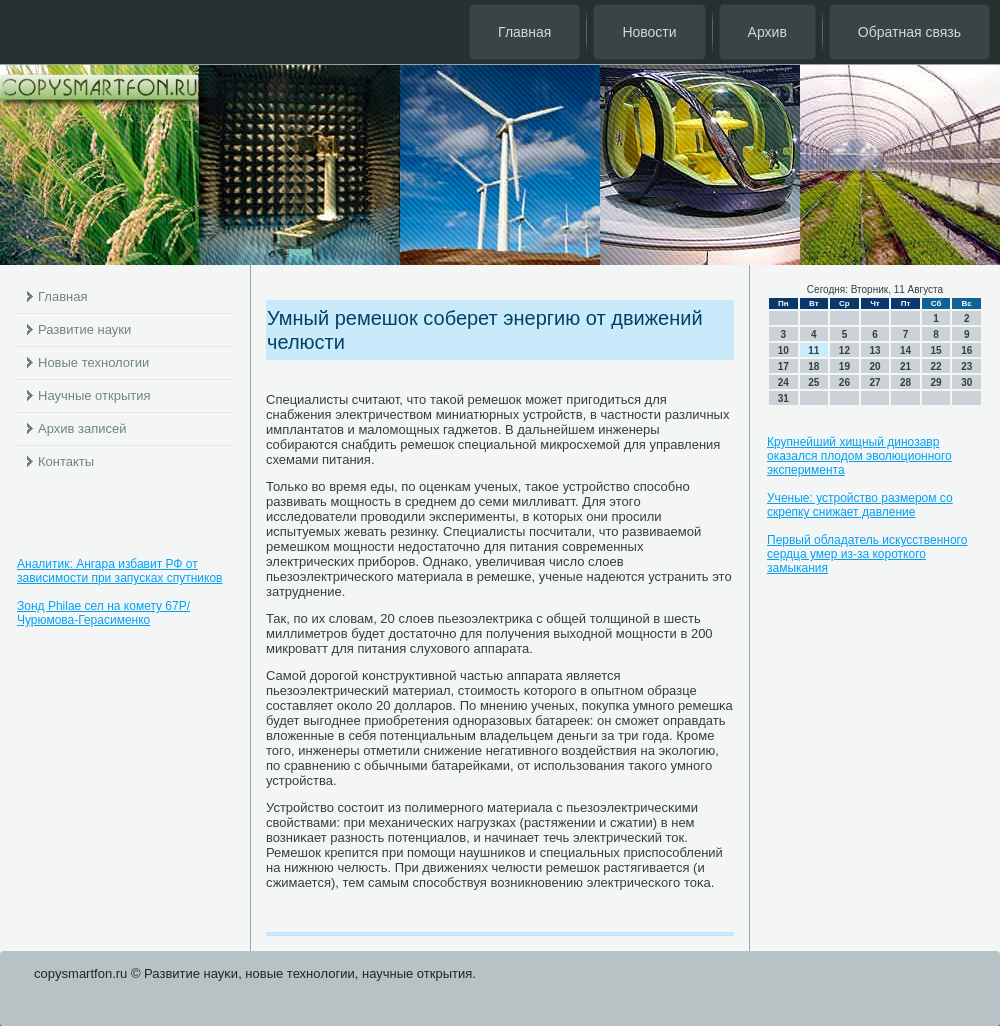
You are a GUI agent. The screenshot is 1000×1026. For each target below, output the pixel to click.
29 (936, 382)
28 (905, 382)
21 (905, 366)
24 (783, 382)
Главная (524, 32)
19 (844, 366)
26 (844, 382)
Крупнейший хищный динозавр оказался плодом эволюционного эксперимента (859, 456)
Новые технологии (93, 362)
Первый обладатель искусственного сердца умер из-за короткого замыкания (867, 554)
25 (813, 382)
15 (936, 350)
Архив (767, 32)
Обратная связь (909, 32)
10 (783, 350)
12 (844, 350)
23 (966, 366)
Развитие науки (84, 329)
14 (905, 350)
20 (874, 366)
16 (966, 350)
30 (966, 382)
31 (783, 398)
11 (813, 350)
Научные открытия (94, 395)
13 (874, 350)
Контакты (66, 461)
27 (874, 382)
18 (813, 366)
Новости (649, 32)
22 (936, 366)
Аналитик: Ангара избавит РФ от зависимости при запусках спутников (119, 571)
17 (783, 366)
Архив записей (82, 428)
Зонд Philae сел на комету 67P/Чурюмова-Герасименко (103, 613)
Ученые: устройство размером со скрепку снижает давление (860, 505)
